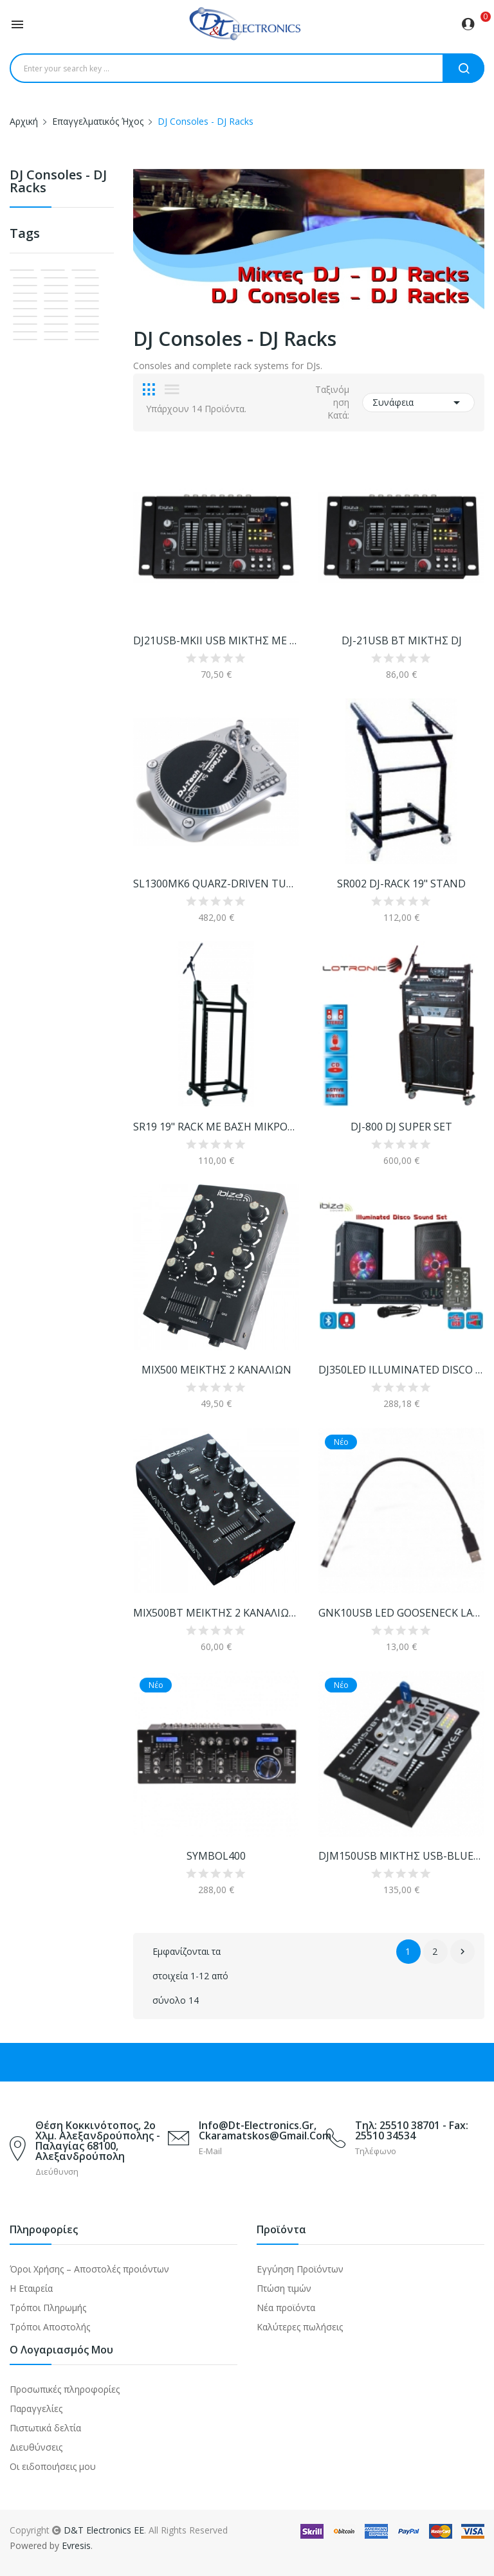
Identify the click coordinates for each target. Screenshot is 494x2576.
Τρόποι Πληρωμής (48, 2307)
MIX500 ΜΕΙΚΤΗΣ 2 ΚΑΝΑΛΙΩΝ (216, 1369)
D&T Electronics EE (104, 2530)
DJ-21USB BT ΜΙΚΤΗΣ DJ (402, 640)
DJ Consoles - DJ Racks (58, 182)
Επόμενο (462, 1951)
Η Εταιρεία (31, 2288)
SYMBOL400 (216, 1855)
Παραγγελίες (36, 2408)
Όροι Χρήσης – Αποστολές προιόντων (89, 2269)
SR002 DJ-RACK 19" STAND (401, 883)
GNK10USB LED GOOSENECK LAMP (401, 1612)
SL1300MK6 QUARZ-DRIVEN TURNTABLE (216, 883)
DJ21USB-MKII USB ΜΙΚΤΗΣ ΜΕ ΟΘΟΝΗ (216, 640)
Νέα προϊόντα (286, 2307)
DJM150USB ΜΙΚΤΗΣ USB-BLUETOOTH (401, 1855)
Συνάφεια (418, 402)
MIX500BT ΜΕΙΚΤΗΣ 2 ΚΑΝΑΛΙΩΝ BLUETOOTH (216, 1612)
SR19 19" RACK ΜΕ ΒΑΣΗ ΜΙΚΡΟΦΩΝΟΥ (216, 1126)
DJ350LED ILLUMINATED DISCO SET (401, 1369)
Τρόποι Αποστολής (50, 2327)
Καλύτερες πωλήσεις (300, 2327)
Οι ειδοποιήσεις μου (53, 2466)
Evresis (76, 2545)
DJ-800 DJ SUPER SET (401, 1126)
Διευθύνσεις (36, 2447)
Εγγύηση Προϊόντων (300, 2269)
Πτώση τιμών (284, 2288)
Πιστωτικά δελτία (45, 2428)
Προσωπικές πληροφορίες (65, 2389)
